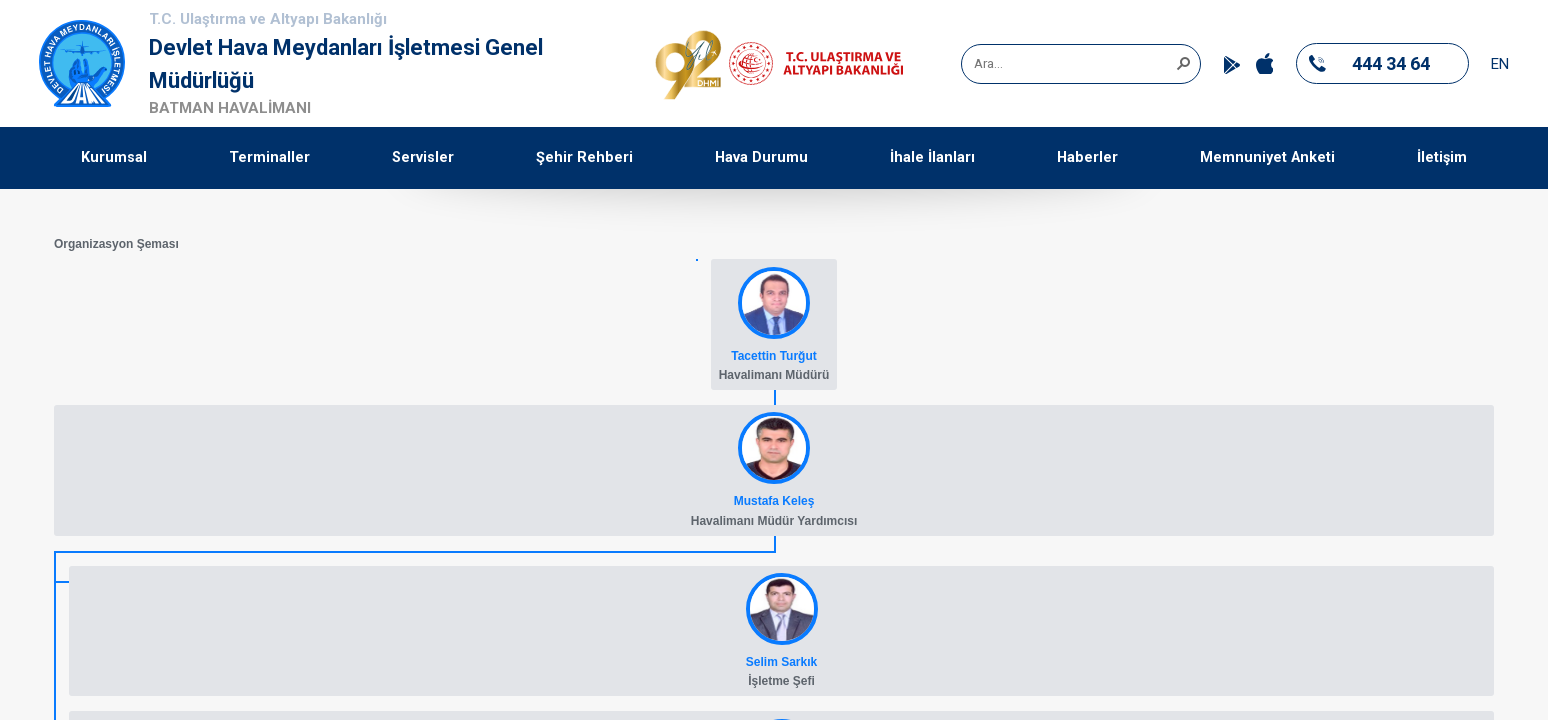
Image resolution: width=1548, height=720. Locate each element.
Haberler (1087, 157)
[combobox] (1074, 64)
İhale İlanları (932, 157)
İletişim (1442, 157)
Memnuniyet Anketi (1267, 157)
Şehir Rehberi (584, 157)
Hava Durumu (761, 157)
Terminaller (269, 157)
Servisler (423, 157)
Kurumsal (114, 157)
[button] (1183, 62)
